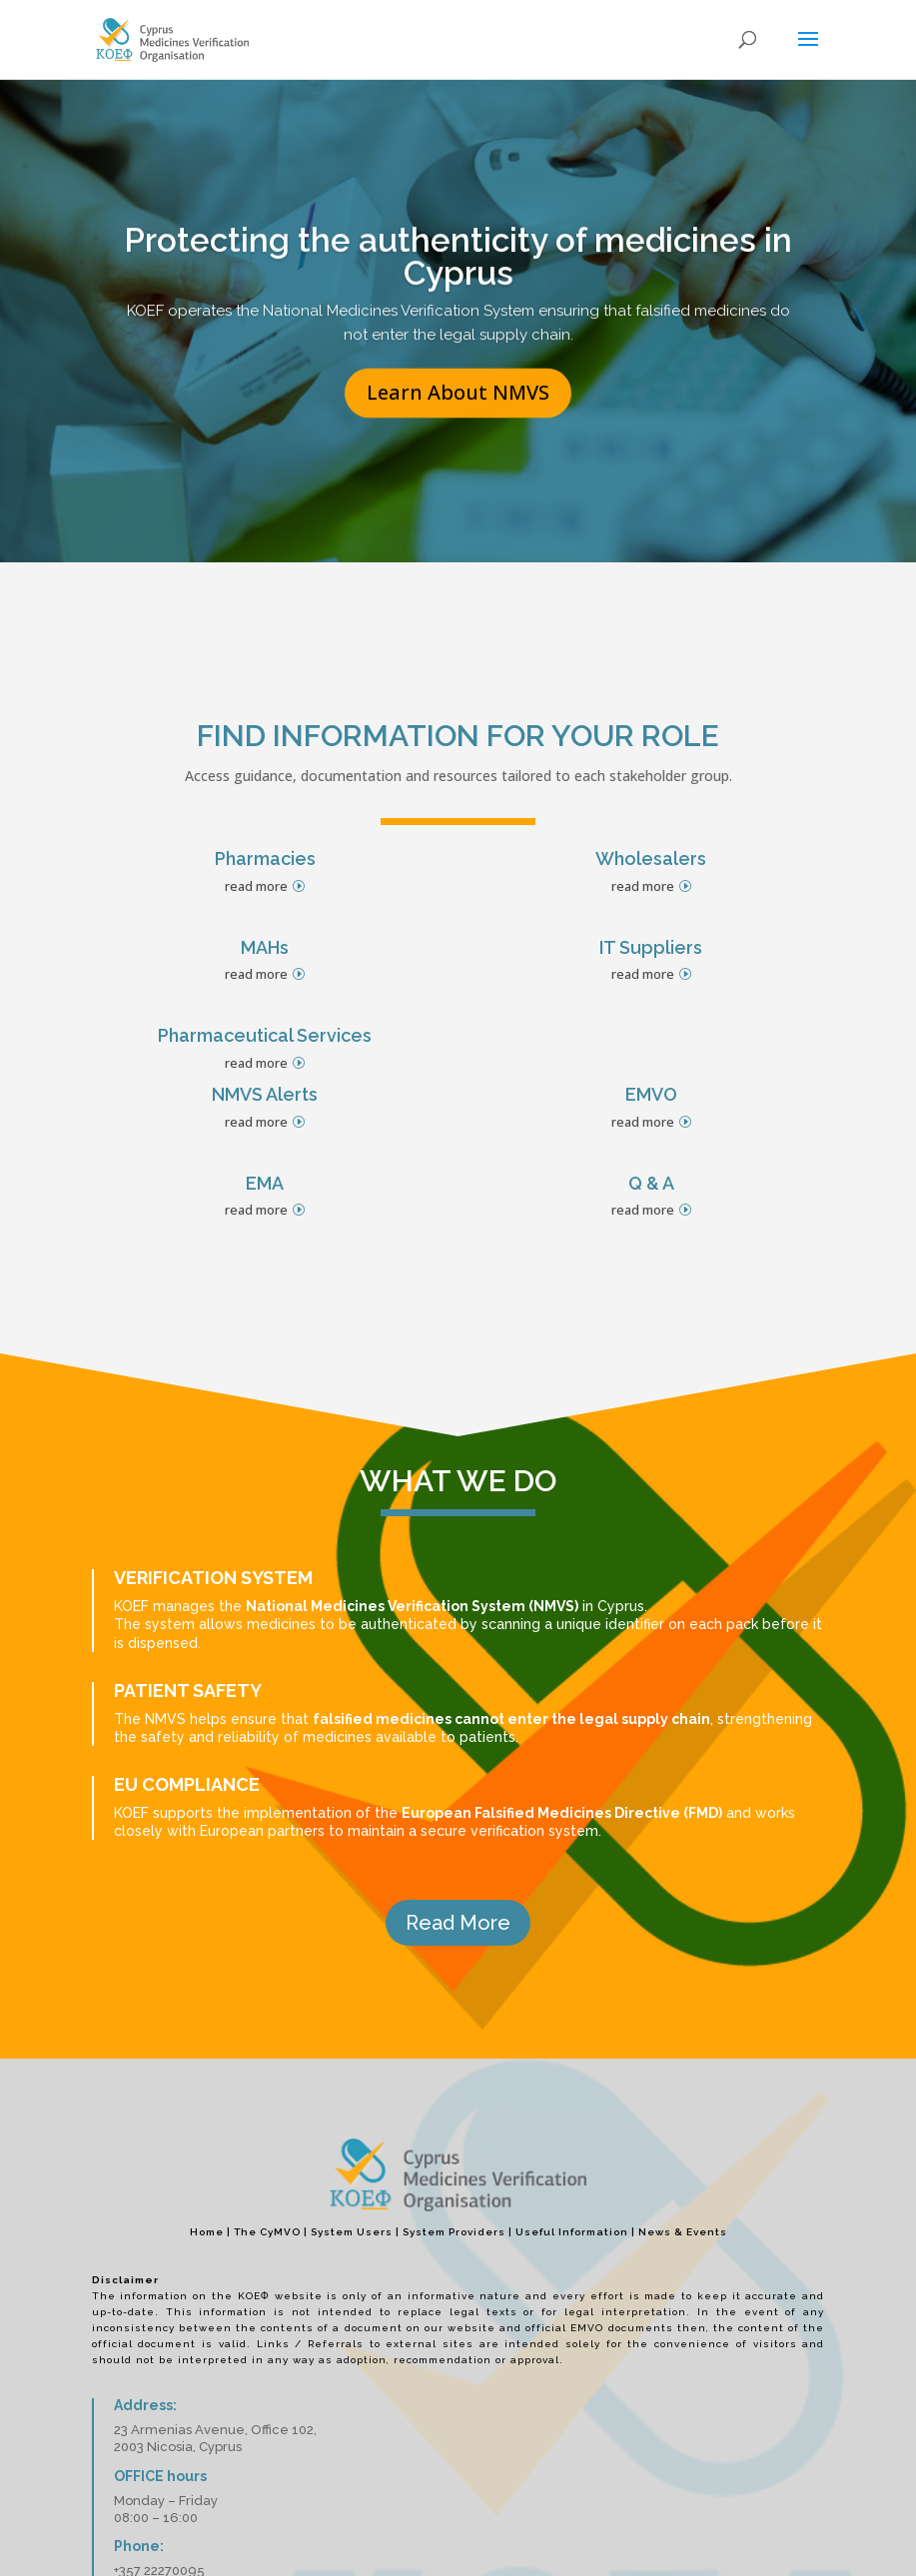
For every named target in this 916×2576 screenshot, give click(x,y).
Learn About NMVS (458, 426)
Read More (458, 1923)
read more (256, 886)
